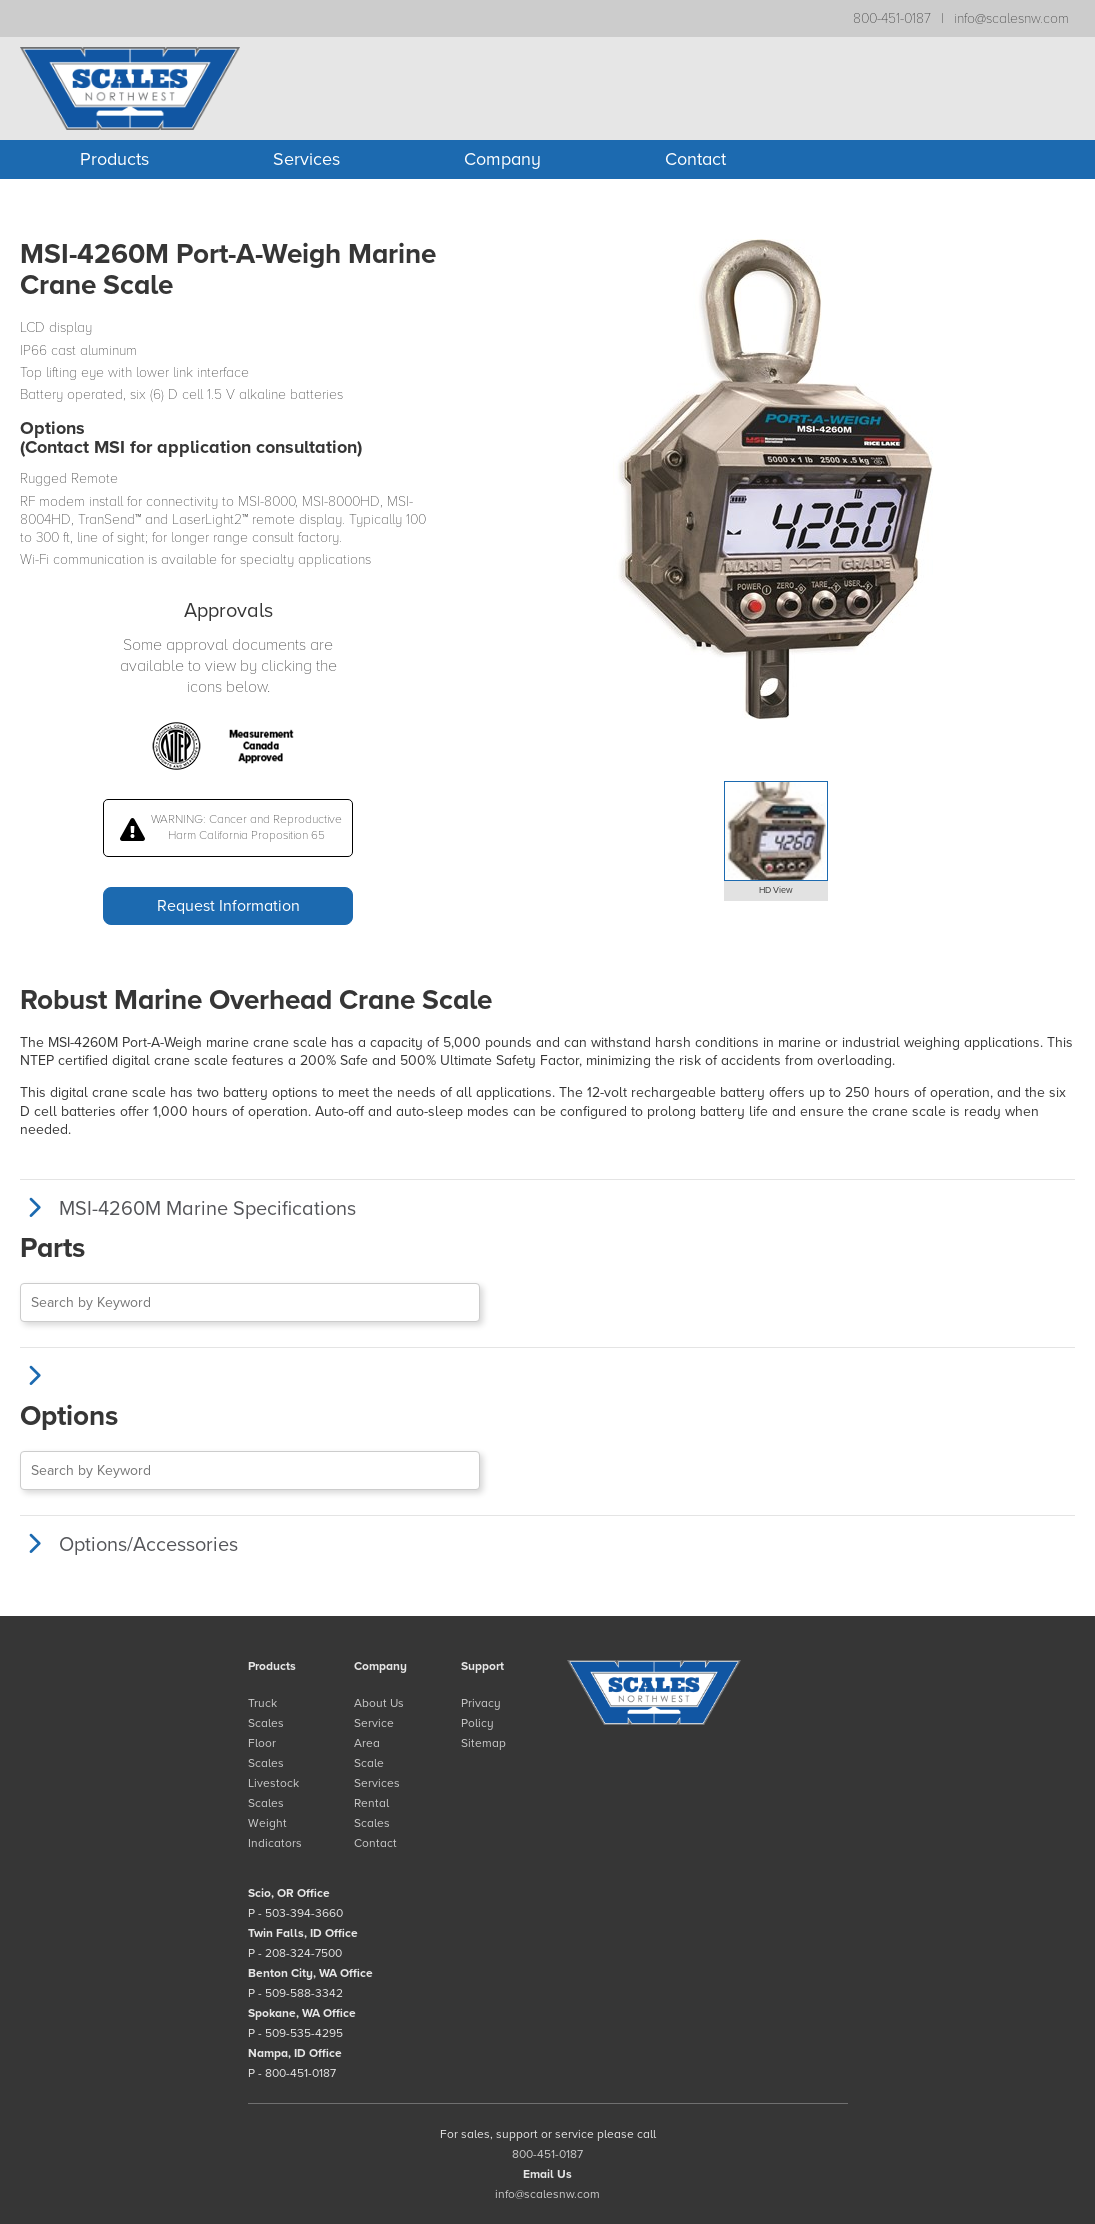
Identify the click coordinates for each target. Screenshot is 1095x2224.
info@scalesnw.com (1011, 18)
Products (114, 159)
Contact (695, 159)
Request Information (228, 906)
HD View (776, 890)
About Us (379, 1703)
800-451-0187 (892, 18)
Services (306, 159)
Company (502, 159)
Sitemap (483, 1743)
